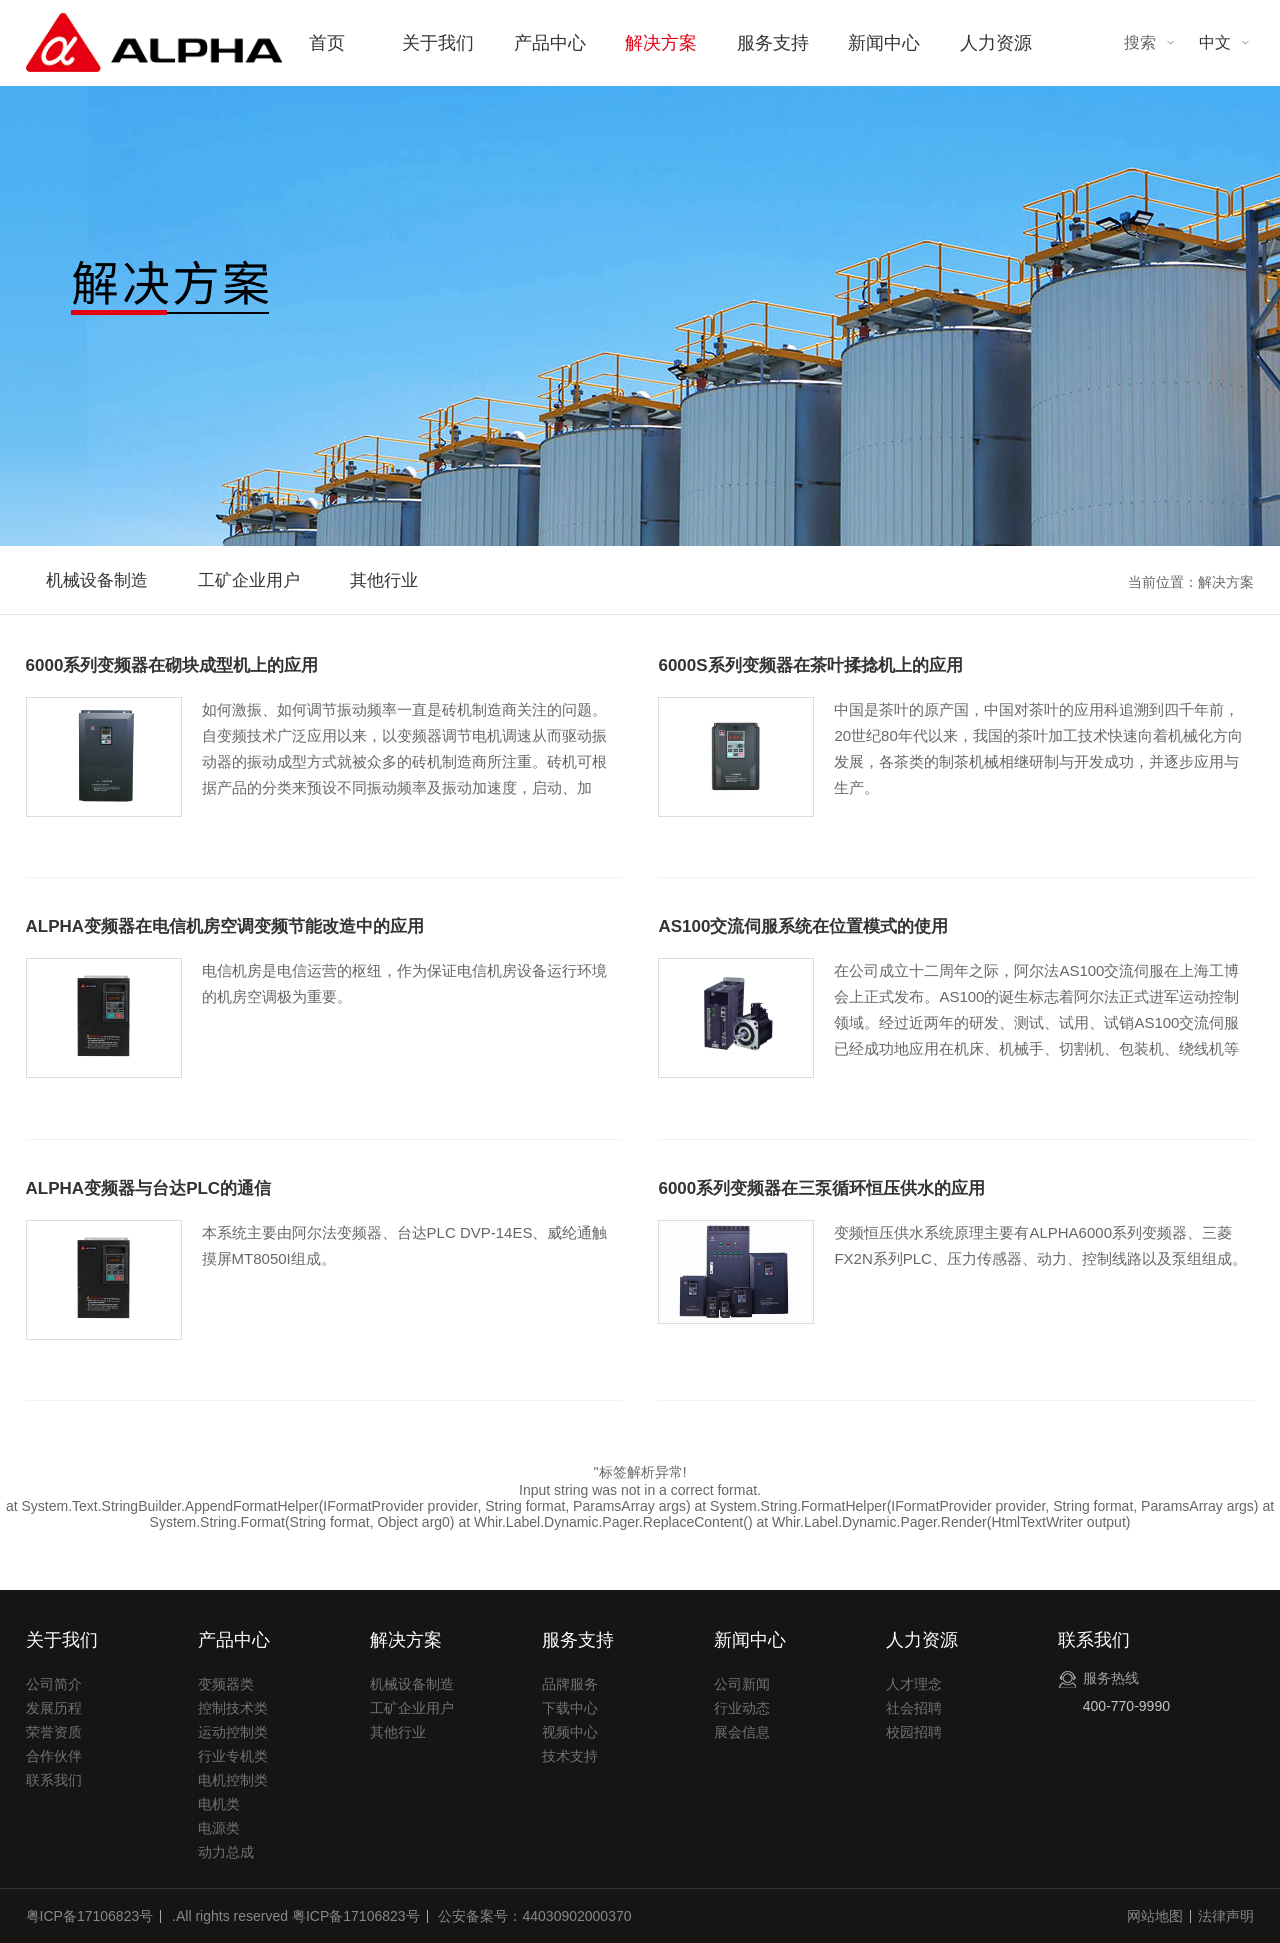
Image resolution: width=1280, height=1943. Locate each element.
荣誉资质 (54, 1732)
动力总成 (226, 1852)
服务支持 (773, 43)
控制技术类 (233, 1708)
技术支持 (570, 1756)
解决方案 (661, 43)
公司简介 (54, 1684)
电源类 (219, 1828)
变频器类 (226, 1684)
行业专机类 (233, 1756)
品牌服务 (570, 1684)
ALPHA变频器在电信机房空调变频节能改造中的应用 (225, 926)
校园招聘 (914, 1732)
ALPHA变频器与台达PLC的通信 (149, 1188)
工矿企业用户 (249, 580)
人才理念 (914, 1684)
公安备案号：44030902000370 (534, 1916)
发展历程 (54, 1708)
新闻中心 (884, 43)
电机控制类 (233, 1780)
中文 (1215, 42)
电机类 (219, 1804)
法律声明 (1226, 1916)
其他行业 (384, 580)
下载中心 (570, 1708)
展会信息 (742, 1732)
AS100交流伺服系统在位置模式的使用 (803, 926)
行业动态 (742, 1708)
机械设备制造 (97, 580)
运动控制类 (233, 1732)
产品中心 (550, 43)
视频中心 (570, 1732)
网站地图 (1155, 1916)
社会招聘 (914, 1708)
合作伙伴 (54, 1756)
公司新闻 (742, 1684)
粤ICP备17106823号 (90, 1916)
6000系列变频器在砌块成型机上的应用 (172, 665)
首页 (327, 43)
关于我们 (438, 43)
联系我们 (54, 1780)
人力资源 (996, 43)
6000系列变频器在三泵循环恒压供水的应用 (821, 1188)
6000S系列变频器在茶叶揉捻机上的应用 (810, 665)
